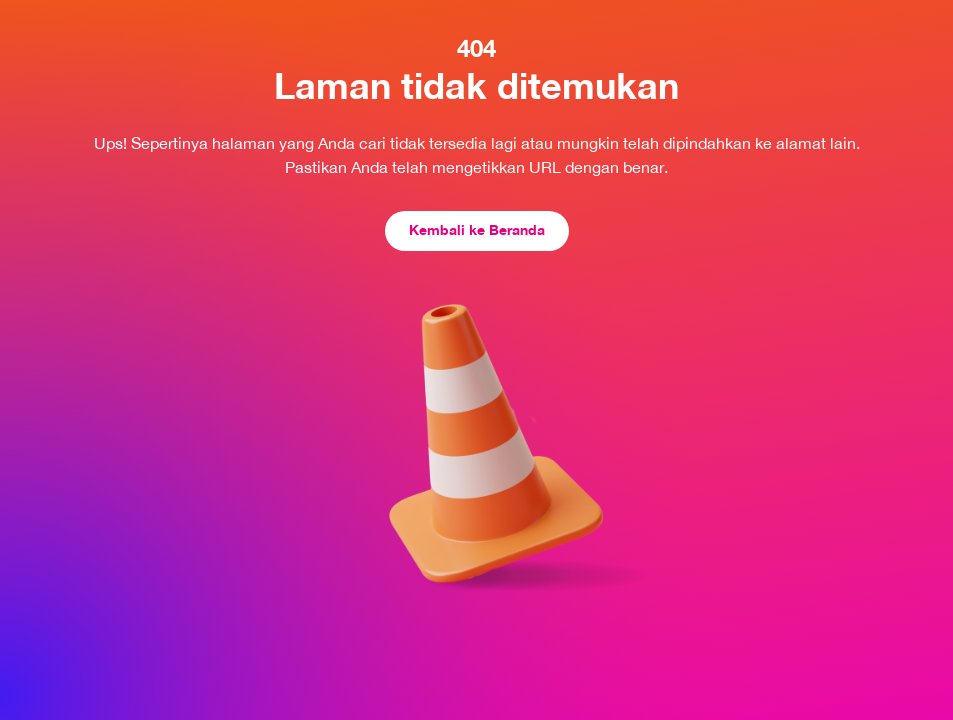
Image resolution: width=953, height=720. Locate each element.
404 (476, 48)
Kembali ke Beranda (477, 229)
